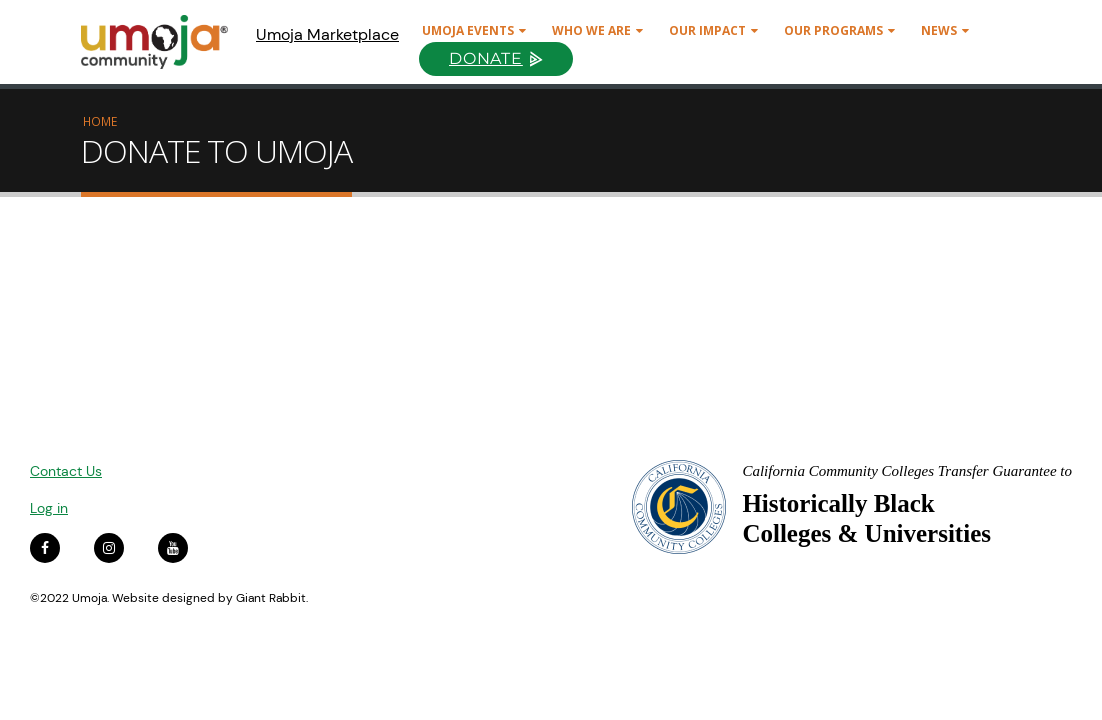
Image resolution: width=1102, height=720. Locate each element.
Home (100, 121)
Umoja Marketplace (327, 34)
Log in (49, 508)
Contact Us (66, 471)
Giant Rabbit (271, 598)
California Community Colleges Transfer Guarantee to (907, 471)
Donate (486, 58)
